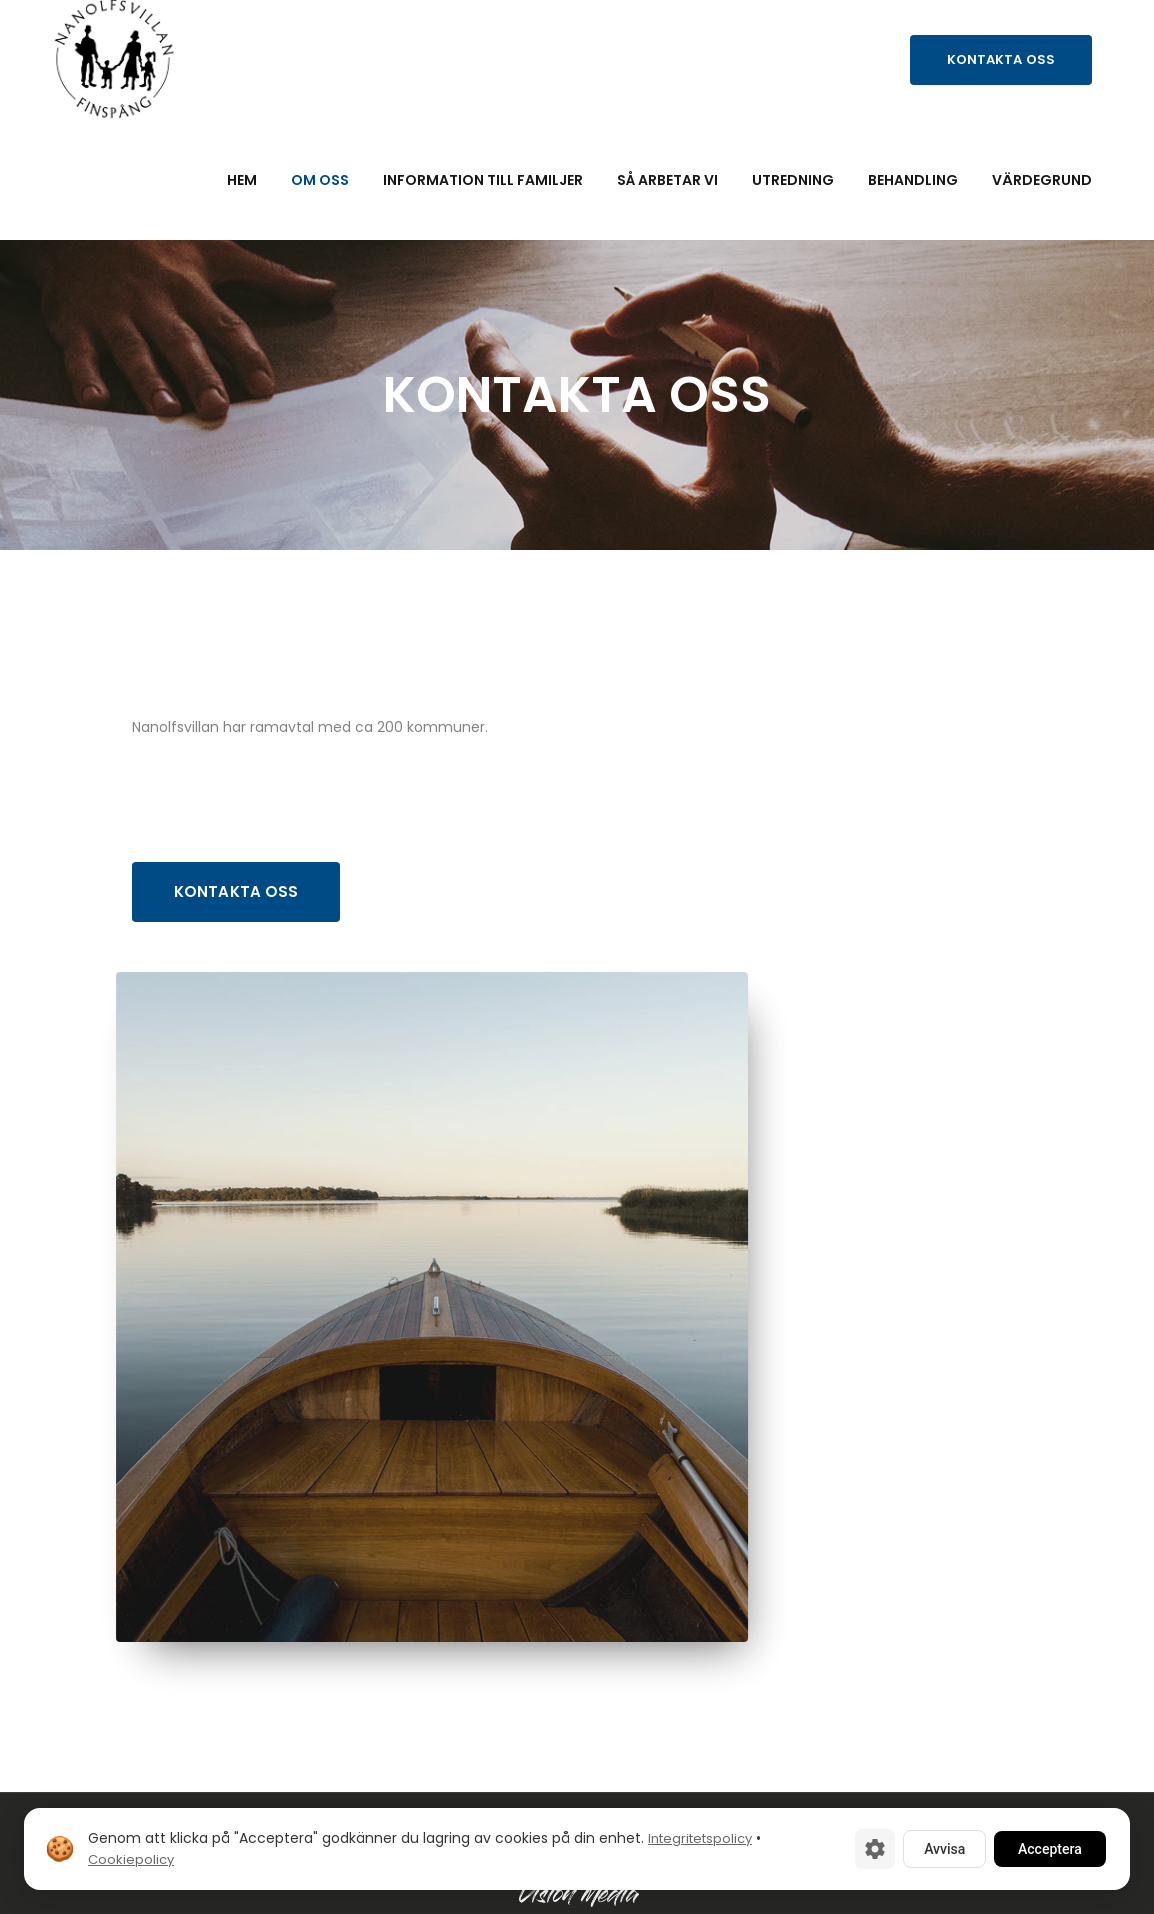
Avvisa (944, 1849)
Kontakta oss (1001, 59)
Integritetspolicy (700, 1838)
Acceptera (1050, 1849)
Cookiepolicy (131, 1859)
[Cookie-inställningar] (875, 1849)
